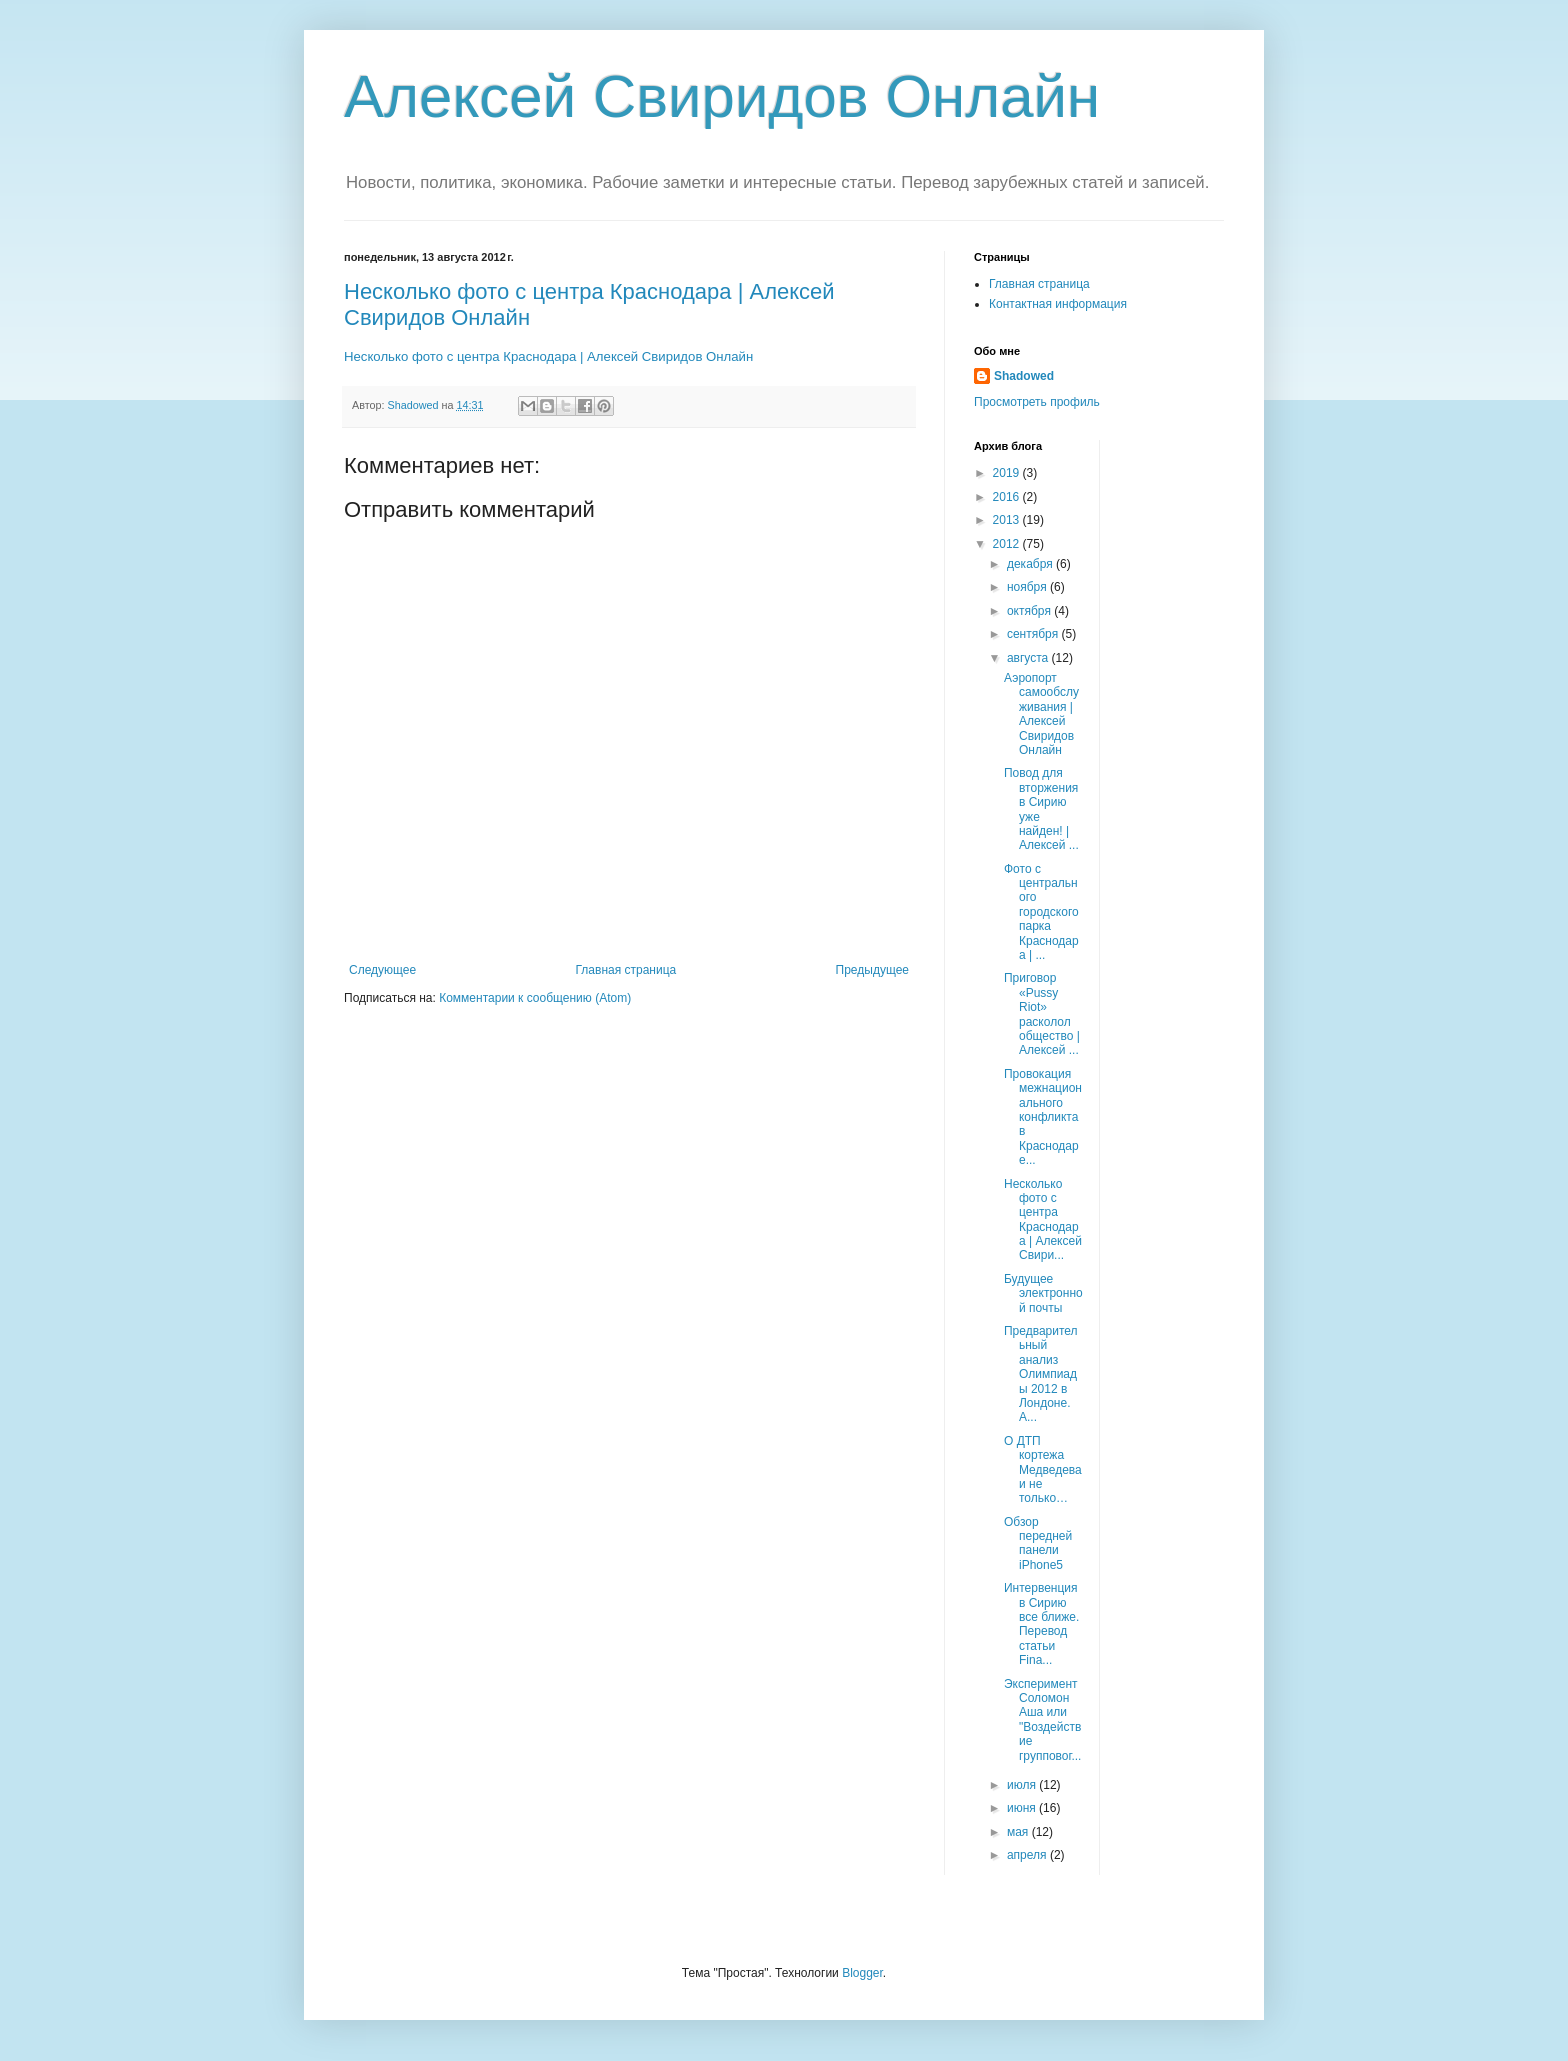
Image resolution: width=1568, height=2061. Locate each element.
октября (1030, 611)
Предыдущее (872, 970)
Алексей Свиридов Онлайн (722, 96)
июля (1023, 1785)
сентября (1034, 634)
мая (1019, 1832)
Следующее (382, 970)
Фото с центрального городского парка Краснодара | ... (1041, 912)
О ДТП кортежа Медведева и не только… (1043, 1470)
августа (1029, 658)
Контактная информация (1058, 304)
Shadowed (1024, 376)
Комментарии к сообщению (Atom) (535, 998)
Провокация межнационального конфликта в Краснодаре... (1043, 1117)
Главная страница (626, 970)
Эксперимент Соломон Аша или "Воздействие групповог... (1042, 1720)
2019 (1008, 473)
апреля (1028, 1855)
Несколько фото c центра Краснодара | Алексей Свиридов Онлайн (548, 356)
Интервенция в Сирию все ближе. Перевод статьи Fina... (1041, 1624)
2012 (1008, 544)
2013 (1008, 520)
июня (1023, 1808)
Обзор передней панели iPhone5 (1038, 1543)
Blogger (862, 1973)
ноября (1028, 587)
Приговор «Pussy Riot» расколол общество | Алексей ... (1042, 1014)
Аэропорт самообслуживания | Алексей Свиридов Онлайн (1041, 714)
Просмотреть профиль (1037, 402)
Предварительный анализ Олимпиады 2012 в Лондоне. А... (1041, 1374)
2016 (1008, 497)
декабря (1031, 564)
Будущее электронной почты (1043, 1293)
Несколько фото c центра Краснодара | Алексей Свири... (1043, 1220)
